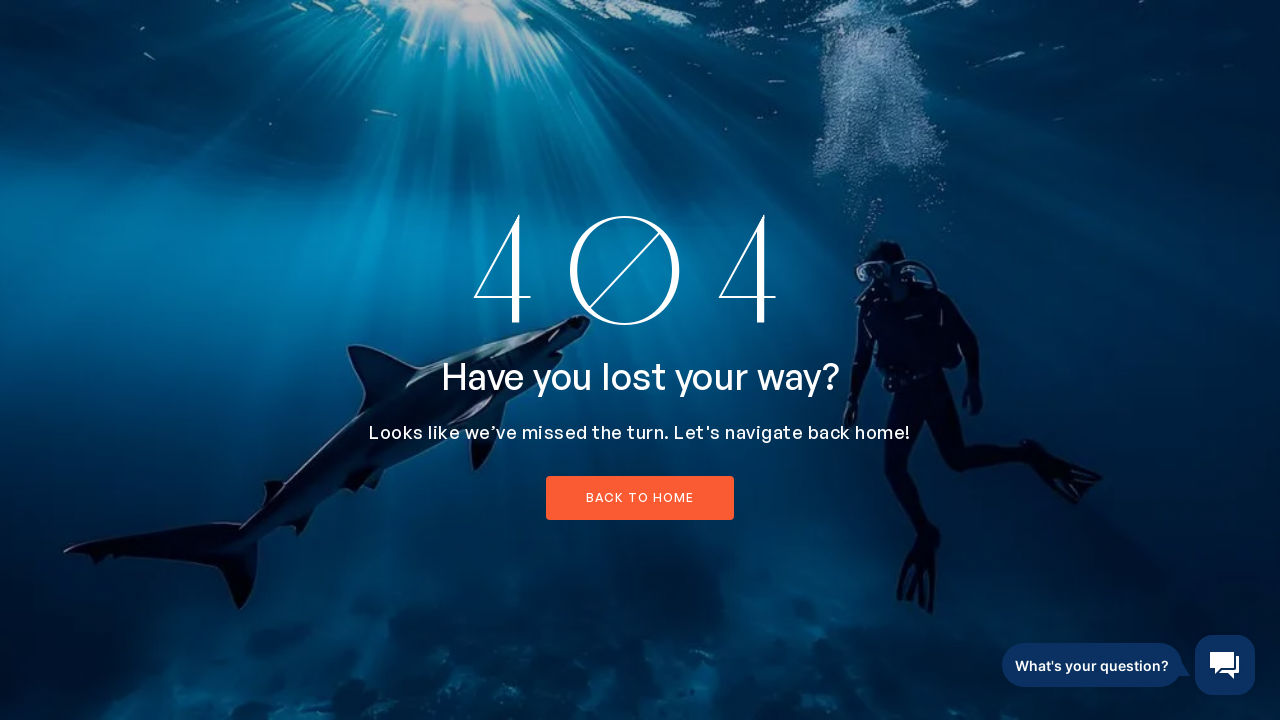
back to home (640, 497)
